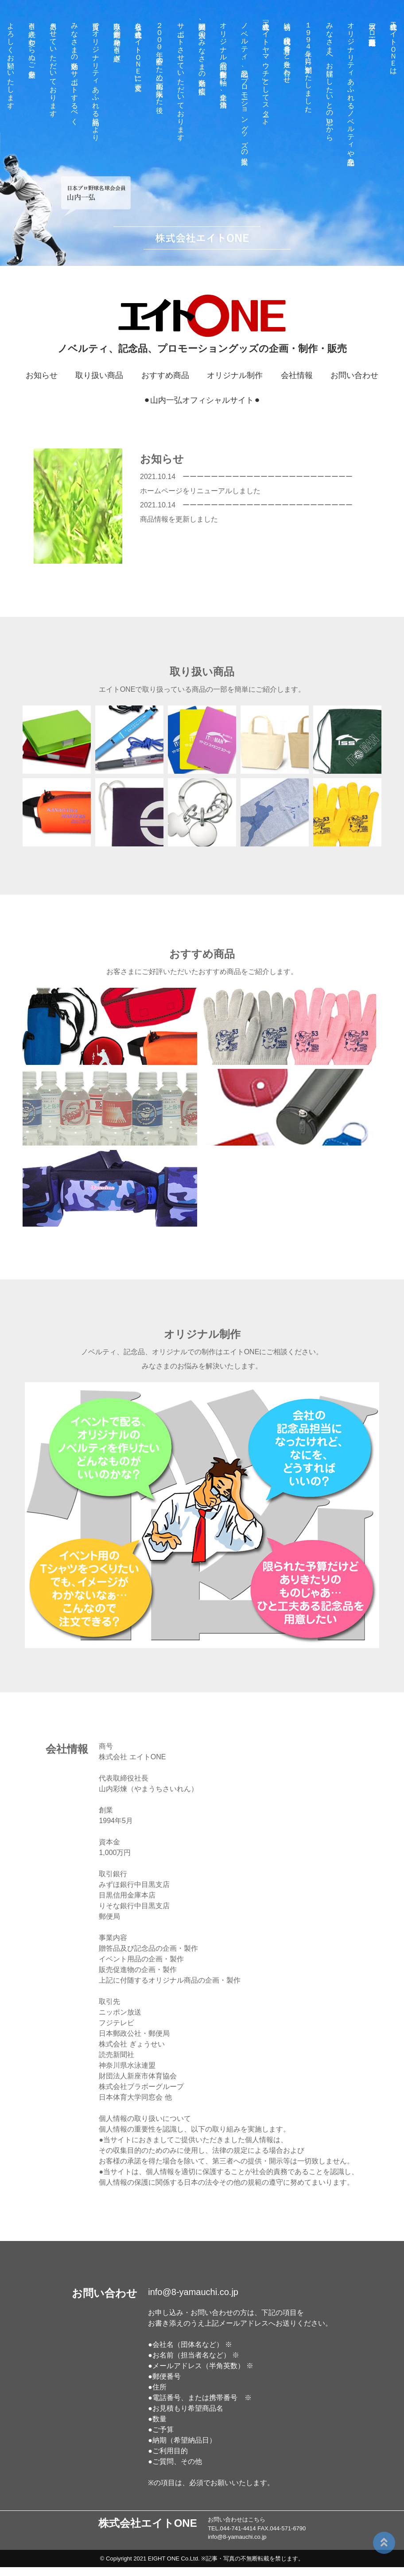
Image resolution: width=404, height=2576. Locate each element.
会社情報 (297, 375)
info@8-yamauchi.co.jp (193, 2292)
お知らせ (42, 375)
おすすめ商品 (165, 375)
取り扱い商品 (99, 375)
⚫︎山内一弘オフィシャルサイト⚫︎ (202, 400)
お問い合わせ (354, 375)
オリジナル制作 (235, 375)
